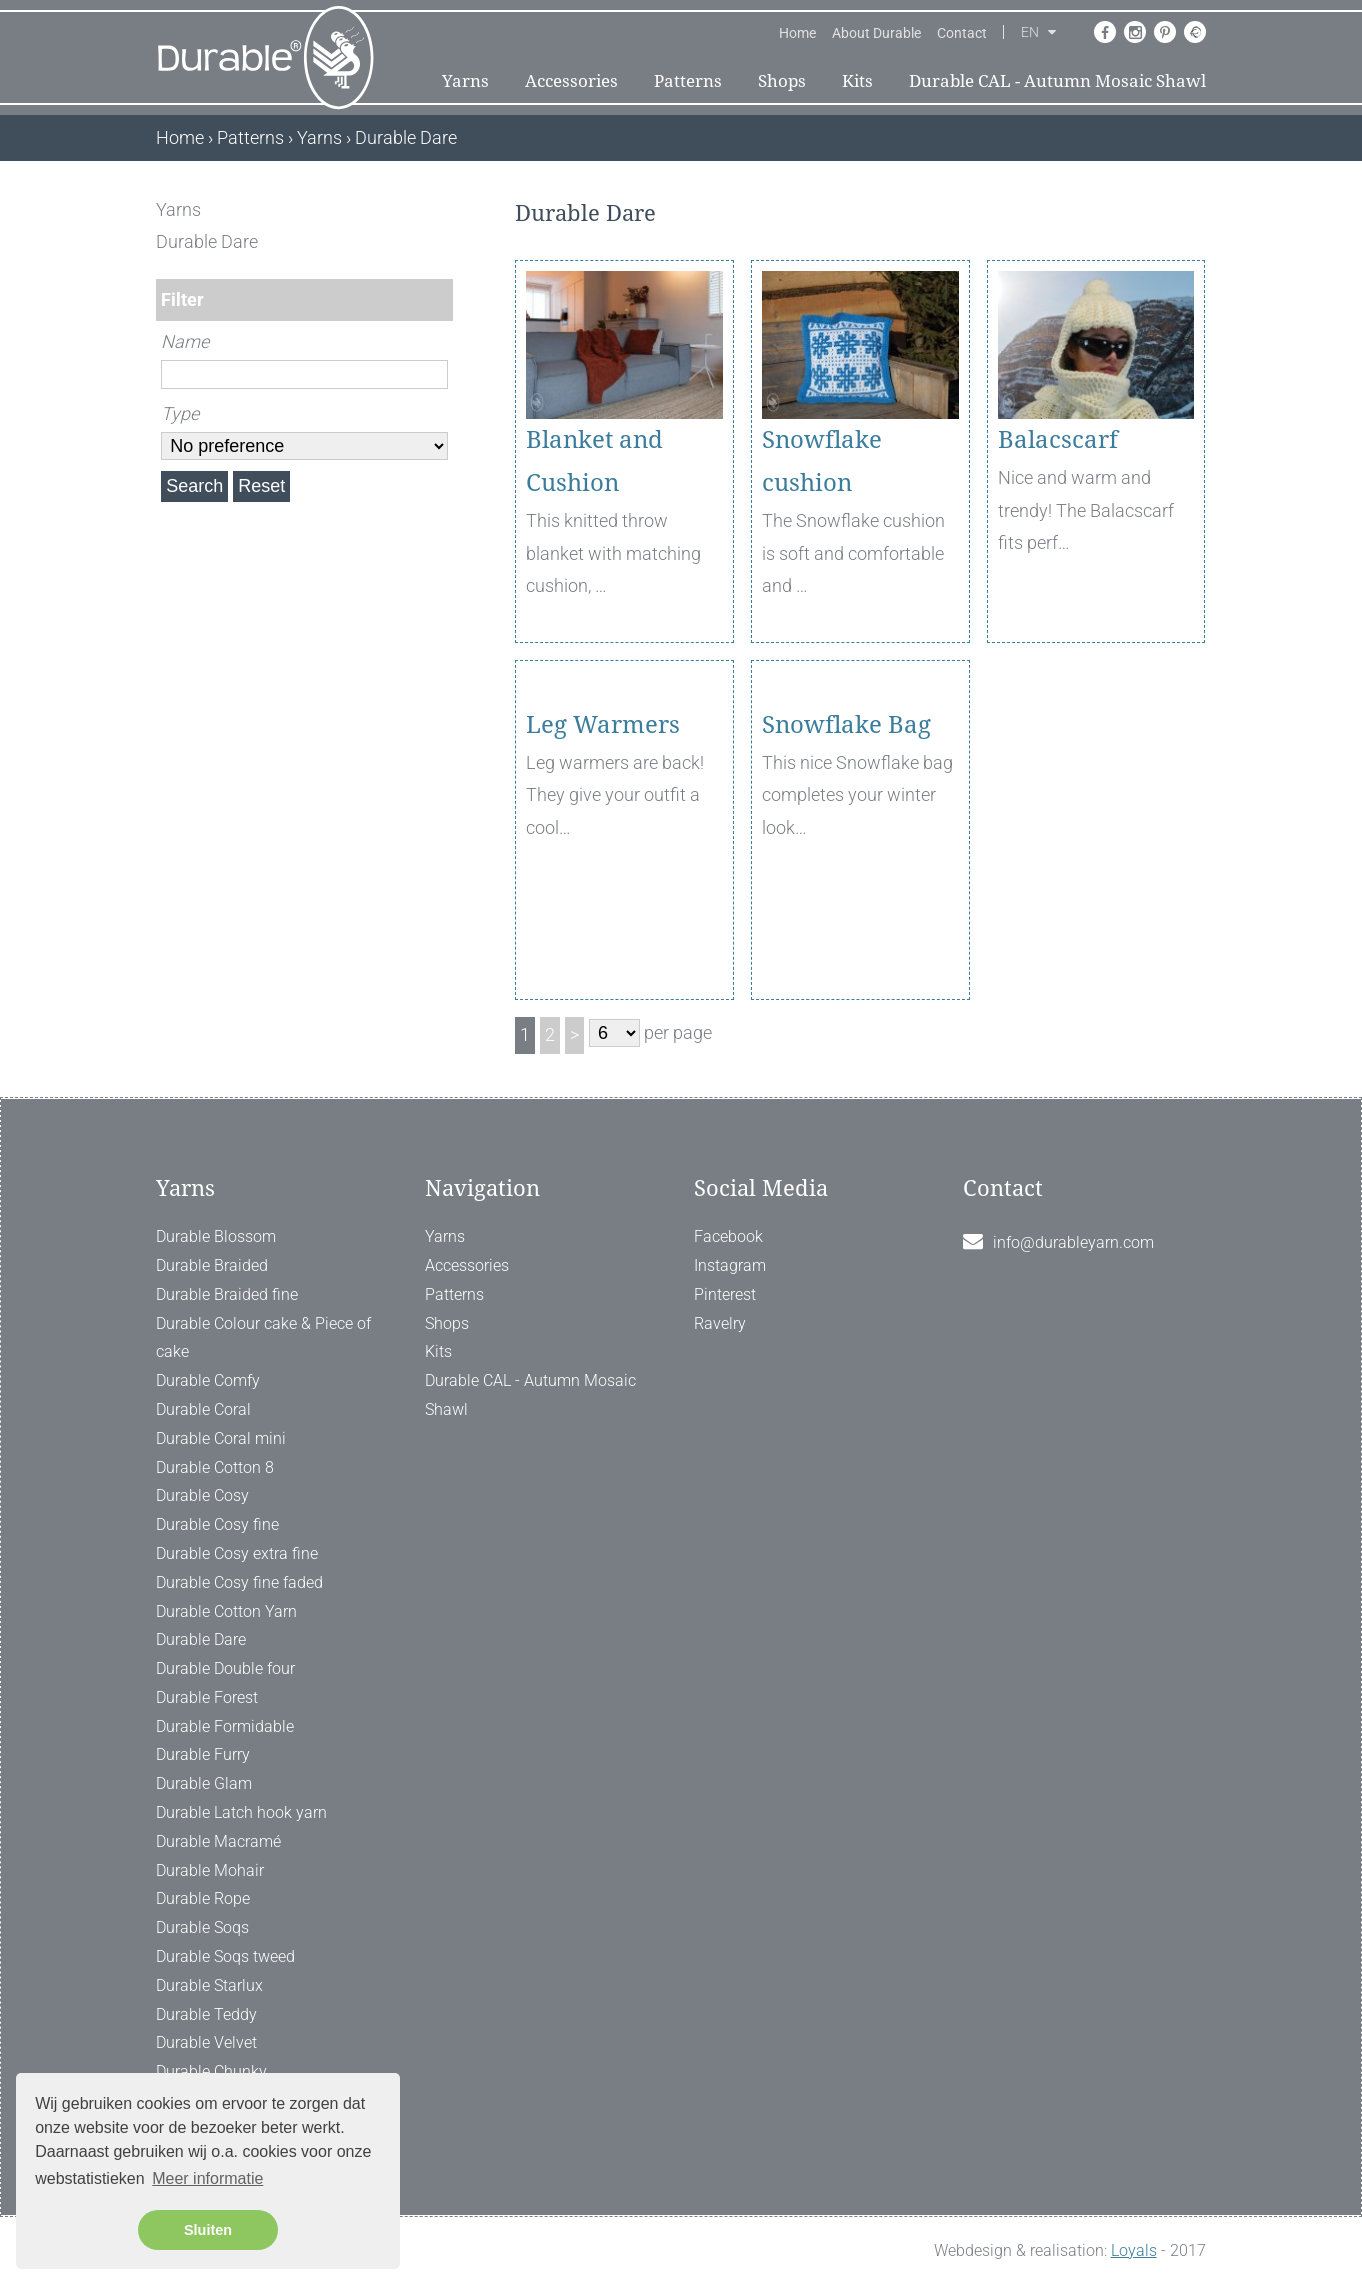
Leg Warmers (603, 840)
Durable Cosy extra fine (237, 1553)
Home (797, 33)
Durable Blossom (216, 1236)
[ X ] (439, 209)
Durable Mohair (210, 1870)
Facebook (728, 1236)
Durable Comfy (208, 1380)
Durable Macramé (218, 1841)
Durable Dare (201, 1639)
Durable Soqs (202, 1927)
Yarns (465, 81)
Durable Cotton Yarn (226, 1611)
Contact (962, 33)
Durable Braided (212, 1265)
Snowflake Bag (846, 840)
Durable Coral (203, 1409)
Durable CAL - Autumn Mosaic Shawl (1057, 81)
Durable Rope (203, 1898)
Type (180, 413)
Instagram (730, 1265)
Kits (857, 81)
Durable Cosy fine (217, 1524)
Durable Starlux (209, 1985)
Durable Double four (225, 1668)
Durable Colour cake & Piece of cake (263, 1338)
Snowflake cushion (822, 461)
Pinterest (725, 1294)
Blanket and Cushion (594, 461)
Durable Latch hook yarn (241, 1812)
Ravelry (720, 1323)
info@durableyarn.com (1073, 1242)
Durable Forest (207, 1697)
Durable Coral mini (221, 1438)
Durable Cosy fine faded (239, 1582)
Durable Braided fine (227, 1294)
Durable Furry (203, 1754)
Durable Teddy (206, 2014)
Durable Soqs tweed (225, 1956)
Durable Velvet (206, 2042)
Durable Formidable (225, 1726)
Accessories (571, 81)
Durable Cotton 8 (215, 1467)
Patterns (688, 81)
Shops (782, 81)
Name (185, 341)
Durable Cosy (202, 1495)
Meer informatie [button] (207, 2178)
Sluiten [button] (208, 2230)
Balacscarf (1058, 440)
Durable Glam (204, 1783)
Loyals (1134, 2250)
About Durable (876, 33)
